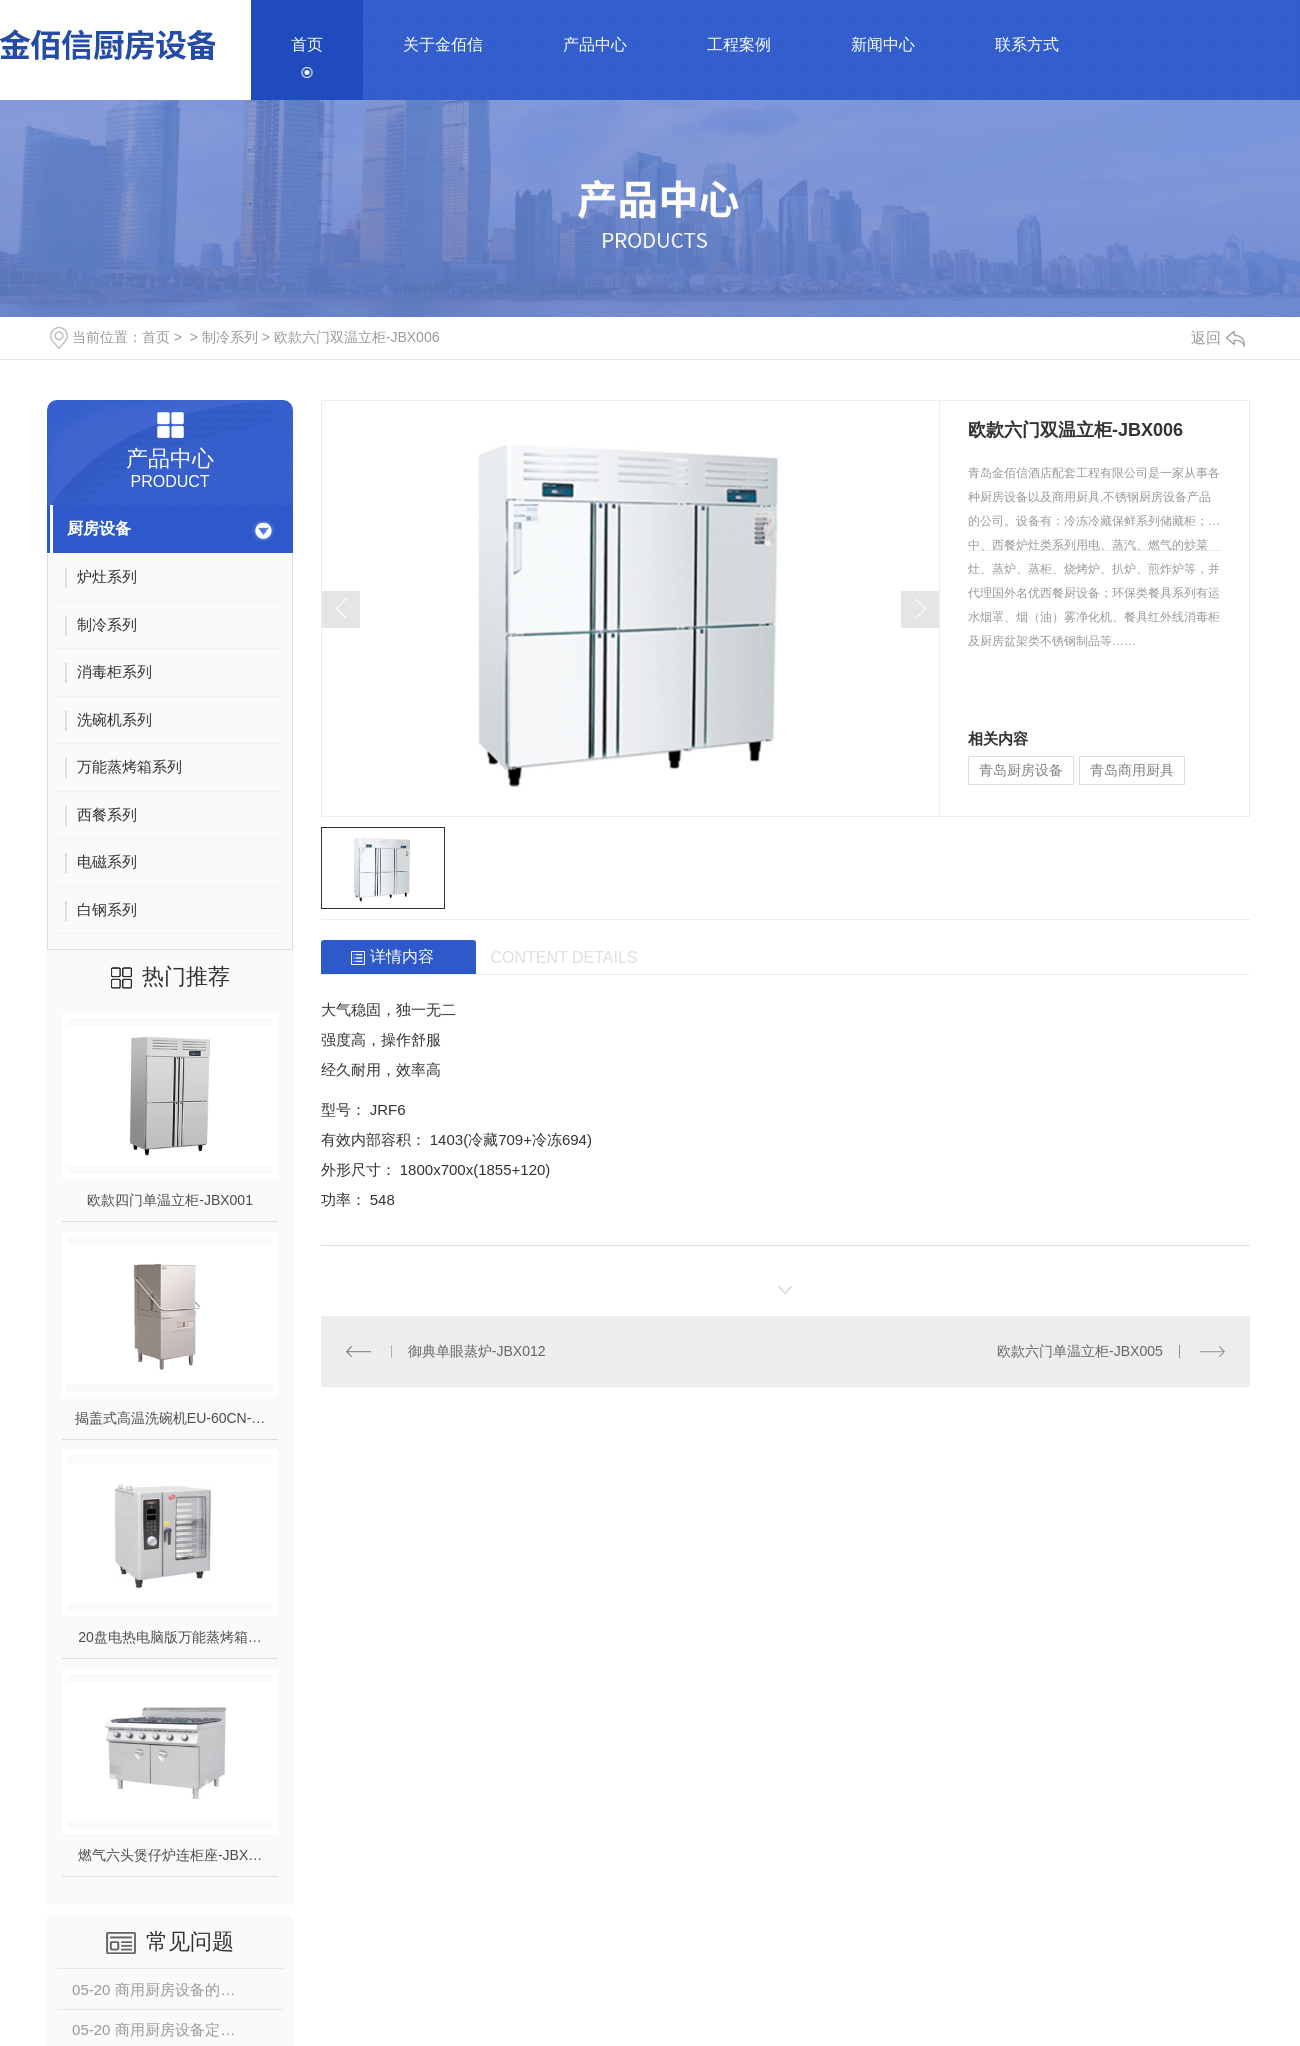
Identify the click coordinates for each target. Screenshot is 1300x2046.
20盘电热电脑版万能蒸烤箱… (170, 1637)
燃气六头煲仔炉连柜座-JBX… (170, 1855)
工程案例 (739, 44)
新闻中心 (883, 44)
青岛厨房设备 (1021, 770)
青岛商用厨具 (1132, 770)
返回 (1218, 337)
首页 (307, 44)
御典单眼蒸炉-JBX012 (477, 1351)
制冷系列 (230, 337)
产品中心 (595, 44)
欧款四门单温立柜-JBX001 (170, 1200)
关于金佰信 (443, 44)
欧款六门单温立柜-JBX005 (1080, 1351)
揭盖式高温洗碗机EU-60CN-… (170, 1418)
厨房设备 (99, 528)
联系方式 (1027, 44)
